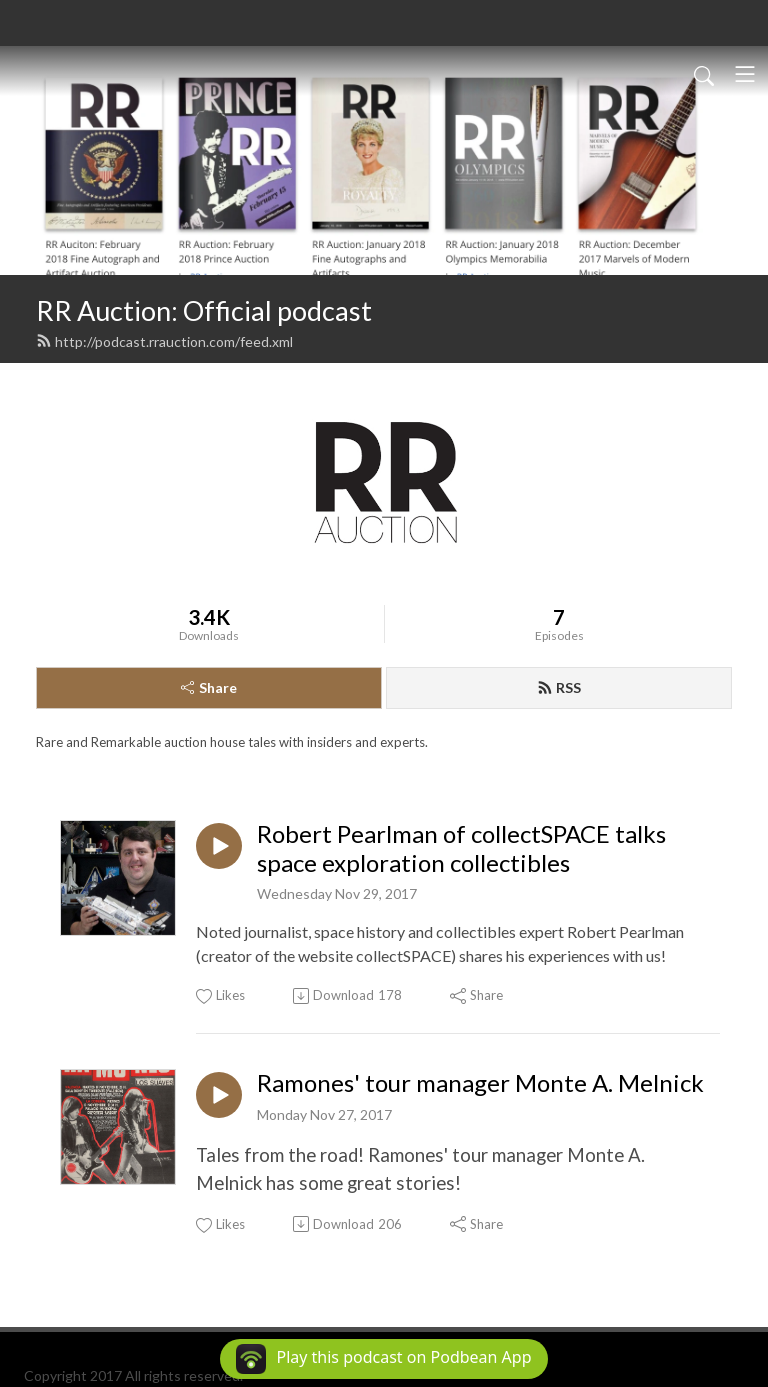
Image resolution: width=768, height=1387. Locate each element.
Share (209, 687)
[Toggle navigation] (745, 74)
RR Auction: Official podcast (204, 310)
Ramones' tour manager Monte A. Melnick (480, 1083)
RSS (559, 687)
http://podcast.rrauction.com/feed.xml (164, 341)
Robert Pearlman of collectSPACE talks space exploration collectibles (461, 848)
